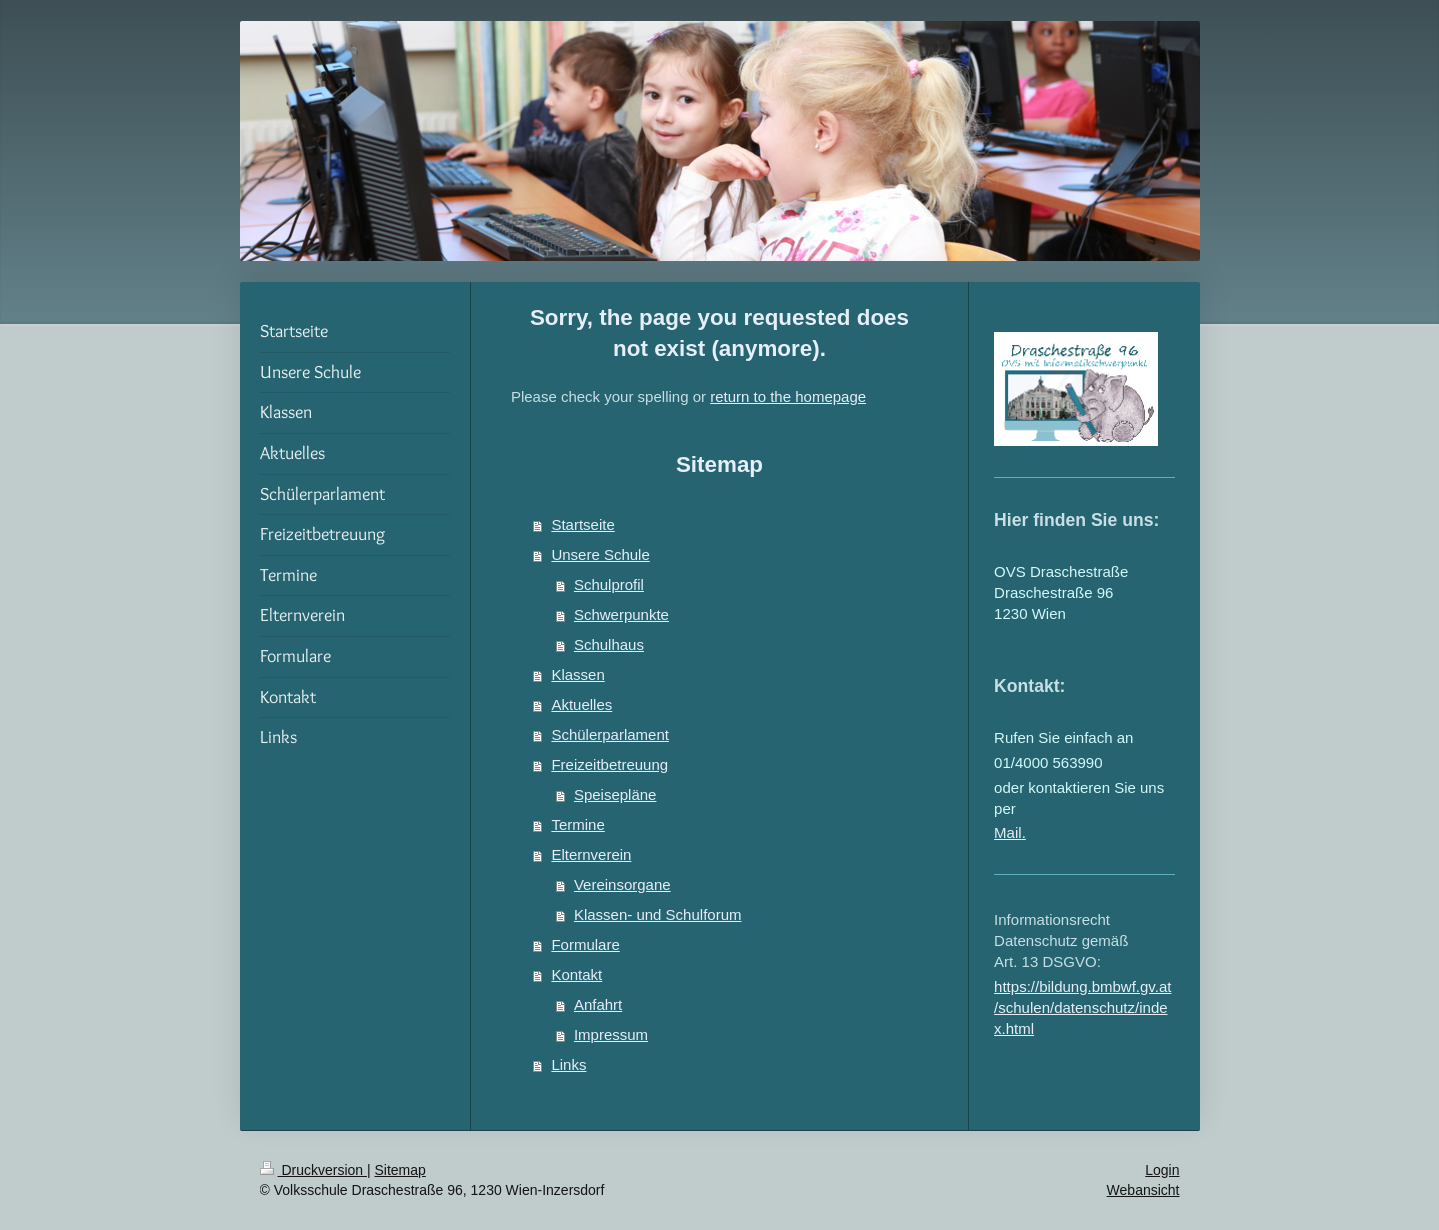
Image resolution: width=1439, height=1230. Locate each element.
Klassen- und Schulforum (658, 914)
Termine (577, 824)
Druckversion (313, 1170)
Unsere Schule (600, 554)
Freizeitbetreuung (609, 764)
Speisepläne (615, 794)
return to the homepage (788, 396)
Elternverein (591, 854)
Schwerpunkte (621, 614)
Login (1162, 1170)
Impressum (611, 1034)
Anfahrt (598, 1004)
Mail (1008, 832)
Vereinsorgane (622, 884)
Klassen (577, 674)
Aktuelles (581, 704)
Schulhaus (609, 644)
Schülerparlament (610, 734)
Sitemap (400, 1170)
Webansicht (1143, 1190)
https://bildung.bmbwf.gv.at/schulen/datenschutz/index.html (1082, 1007)
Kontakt (576, 974)
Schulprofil (609, 584)
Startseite (582, 524)
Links (568, 1064)
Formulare (585, 944)
